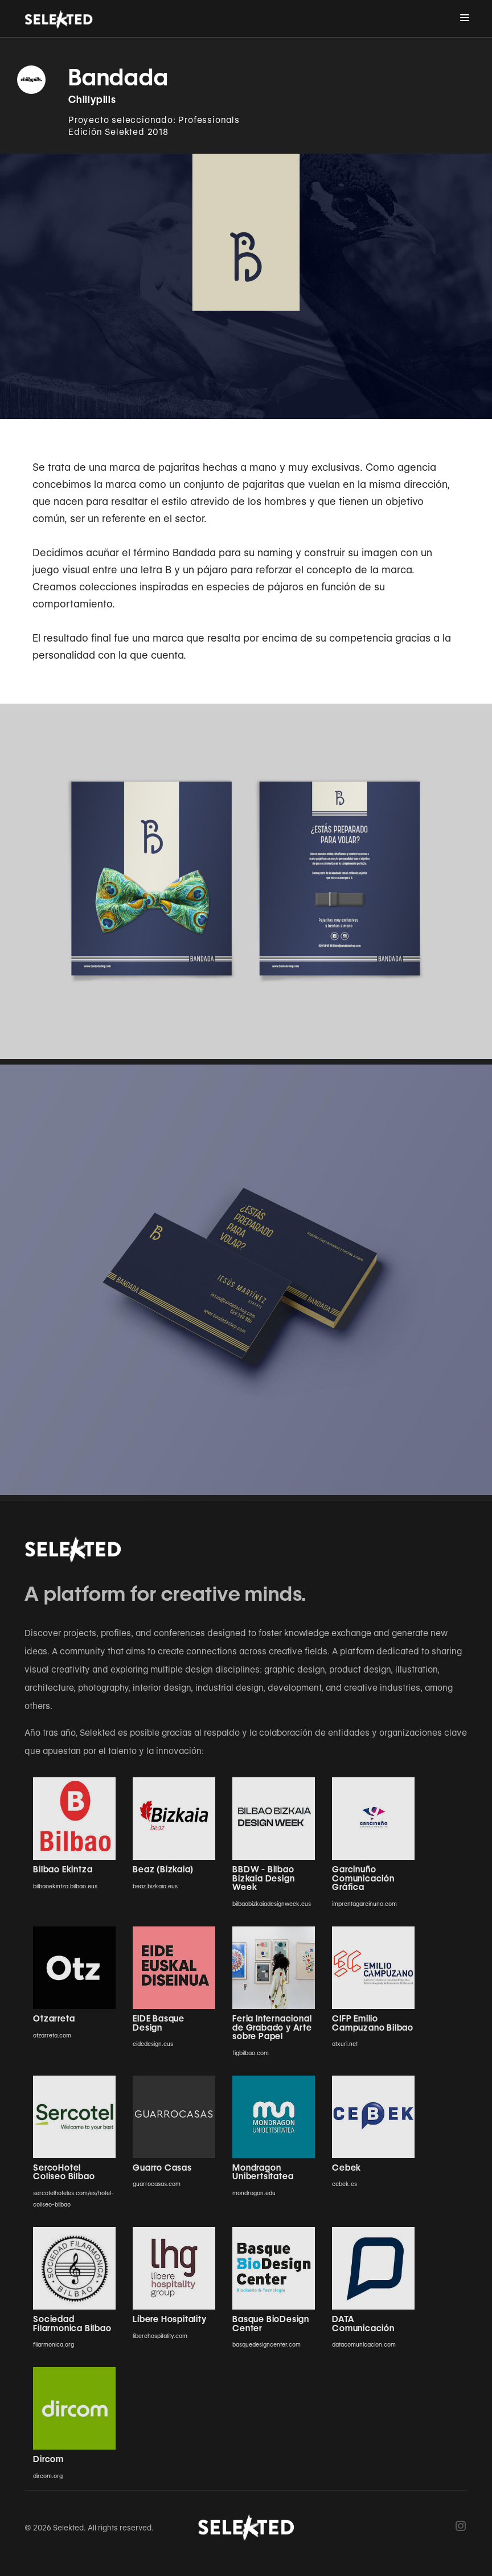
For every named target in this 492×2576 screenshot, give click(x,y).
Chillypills (92, 99)
